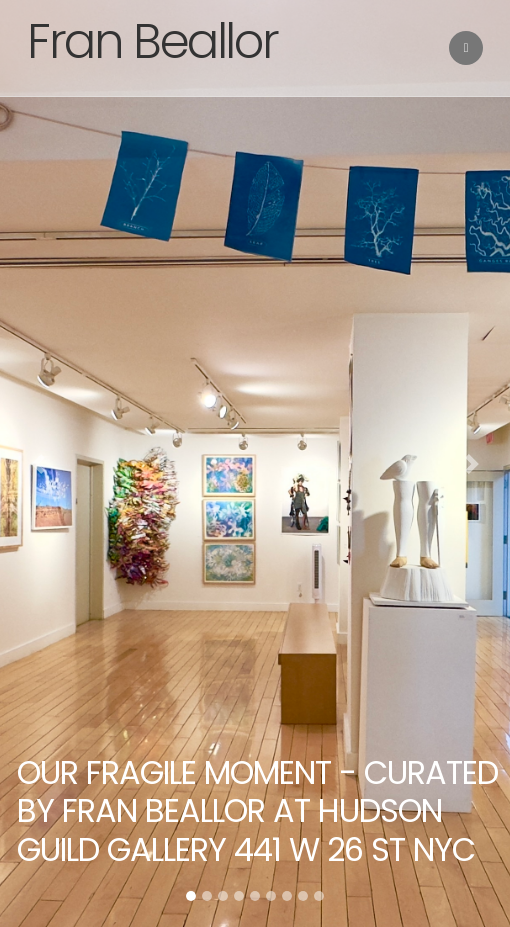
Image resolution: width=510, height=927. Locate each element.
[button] (38, 463)
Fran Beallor (152, 41)
